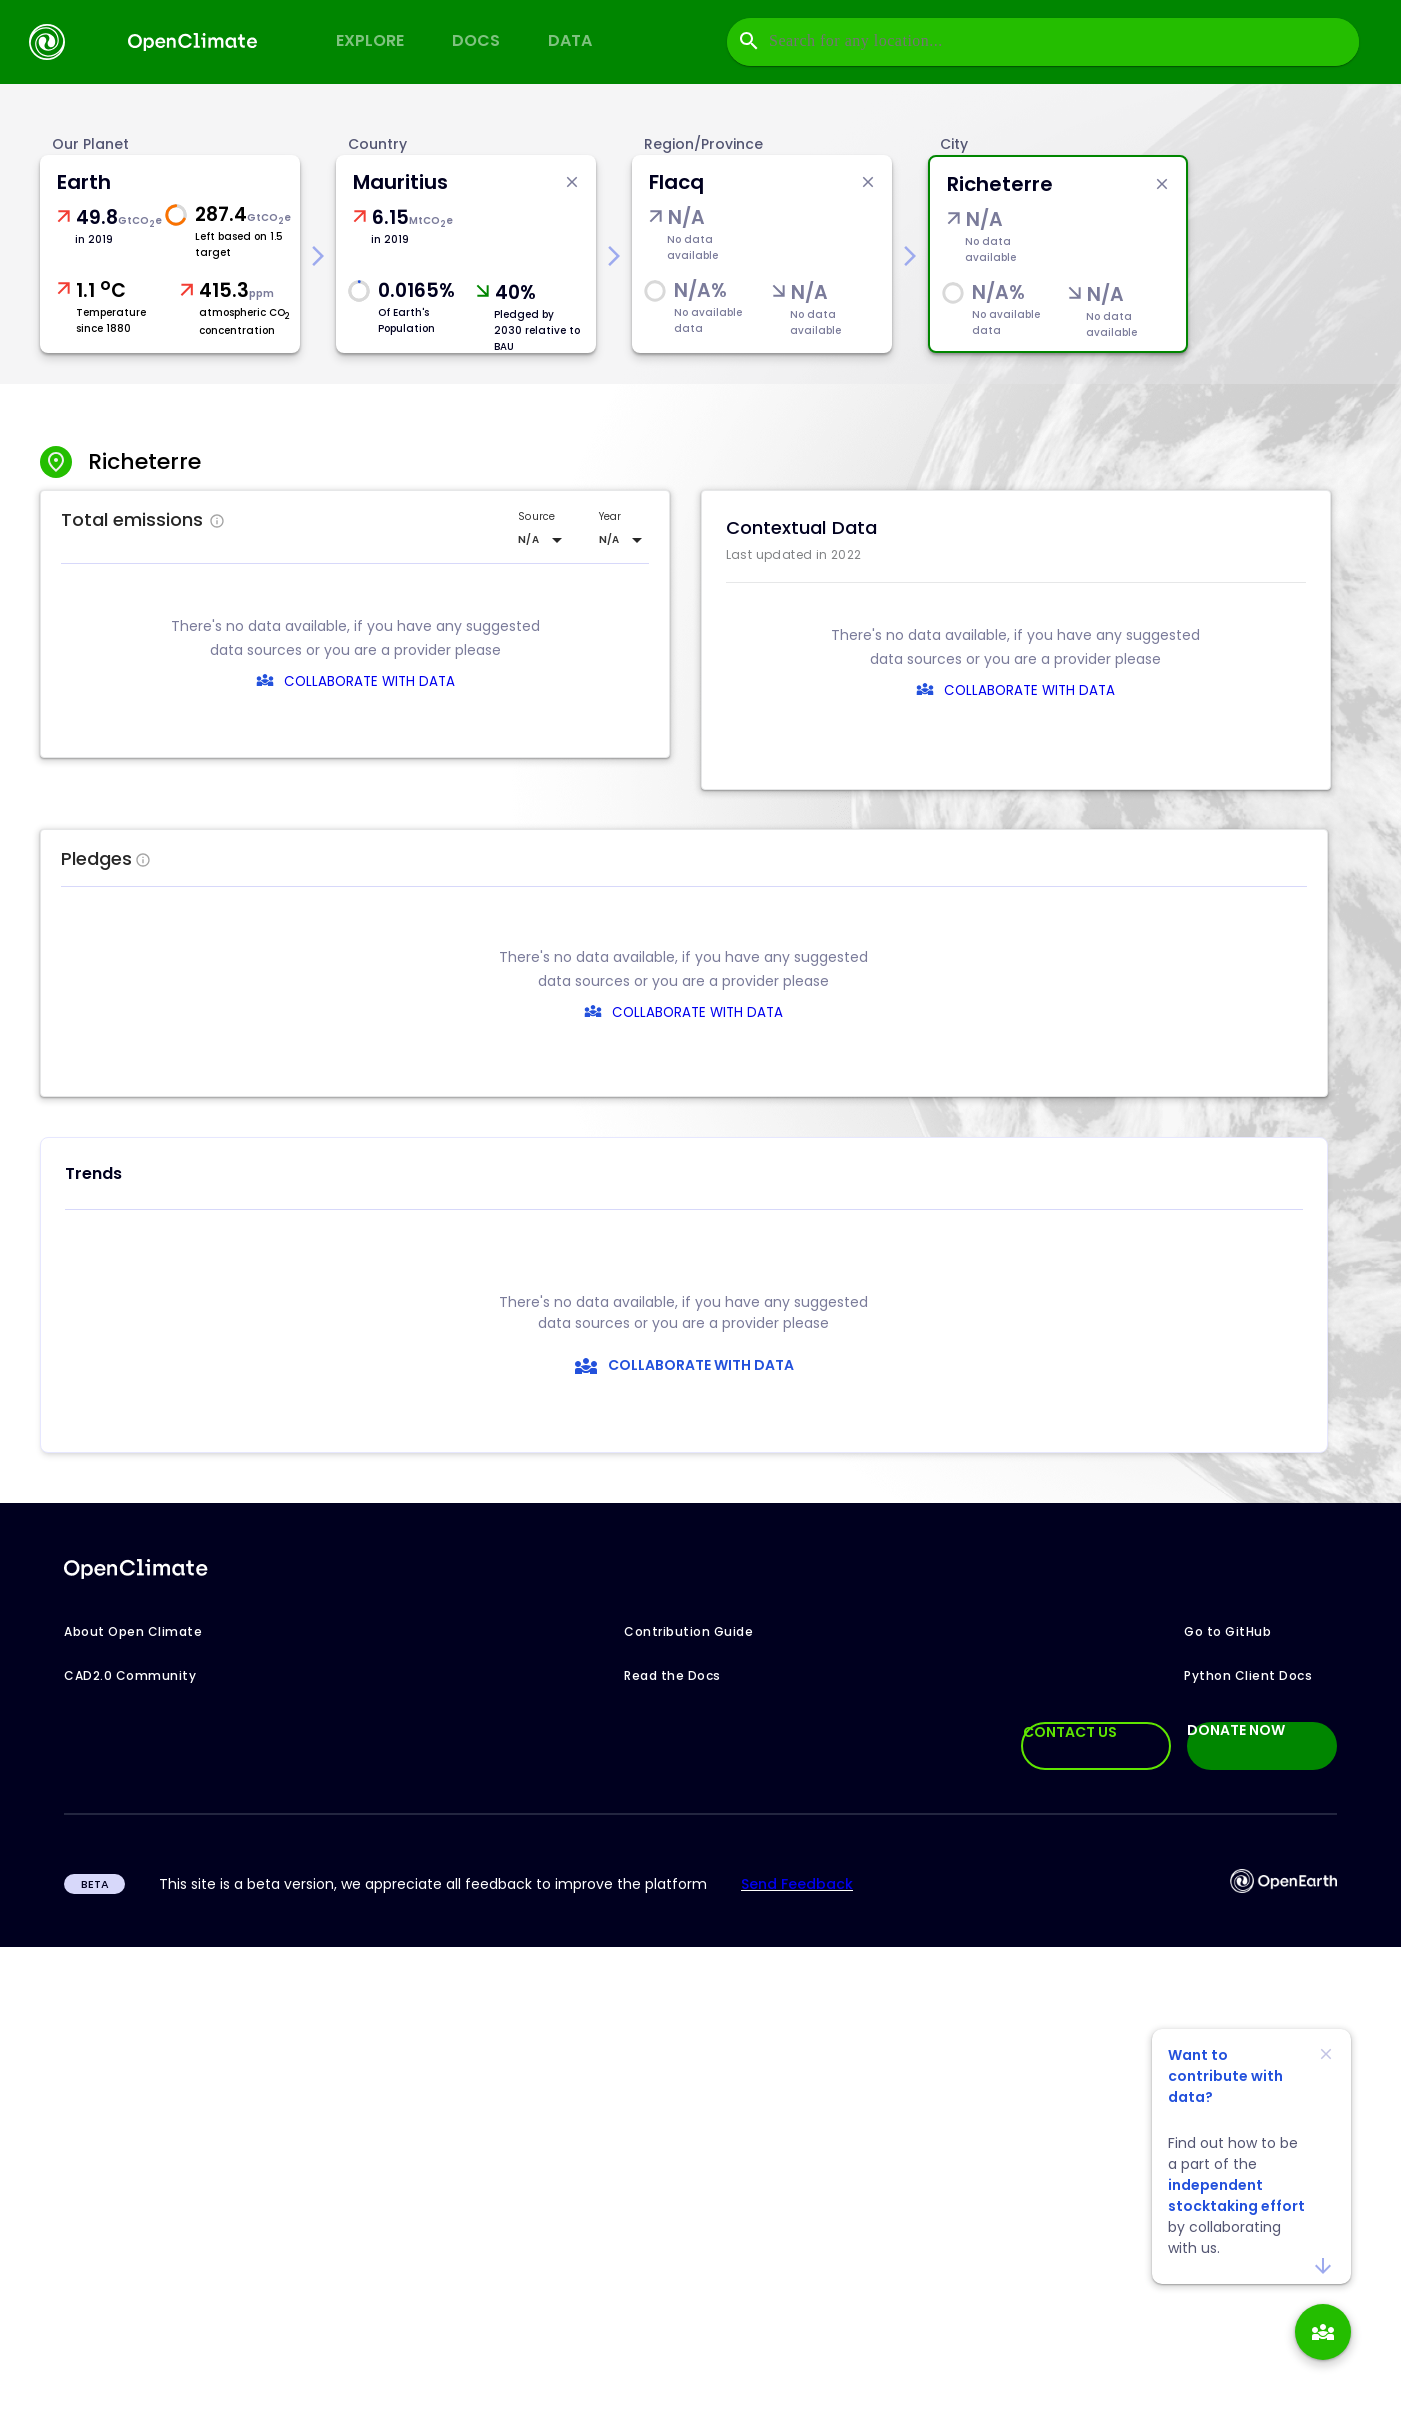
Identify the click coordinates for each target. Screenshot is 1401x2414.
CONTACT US (1070, 1732)
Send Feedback (797, 1884)
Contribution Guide (688, 1631)
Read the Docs (672, 1675)
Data (570, 40)
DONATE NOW (1236, 1731)
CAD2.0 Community (130, 1675)
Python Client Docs (1248, 1675)
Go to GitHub (1227, 1631)
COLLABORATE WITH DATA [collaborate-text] (654, 1012)
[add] (1323, 2332)
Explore (370, 40)
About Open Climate (133, 1631)
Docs (476, 40)
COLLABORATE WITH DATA (369, 681)
